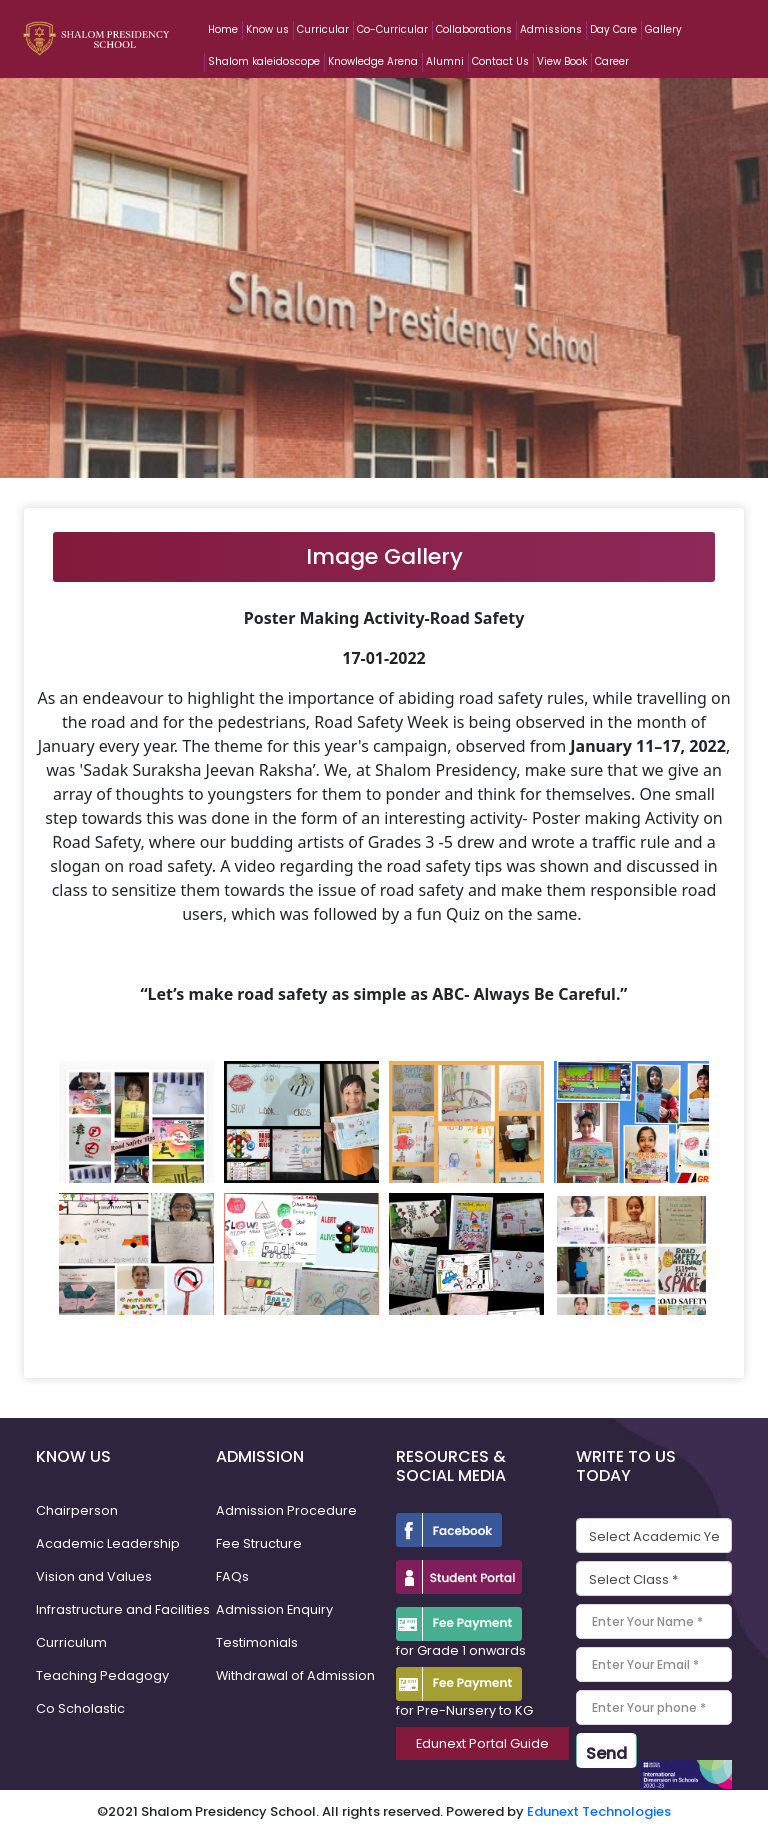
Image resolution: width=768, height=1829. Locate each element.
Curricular (323, 29)
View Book (562, 61)
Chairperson (77, 1510)
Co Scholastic (80, 1708)
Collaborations (474, 29)
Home (223, 29)
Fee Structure (259, 1543)
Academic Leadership (108, 1543)
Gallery (663, 29)
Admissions (551, 29)
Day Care (613, 29)
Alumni (445, 61)
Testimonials (257, 1642)
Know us (267, 29)
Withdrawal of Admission (296, 1675)
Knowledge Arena (373, 61)
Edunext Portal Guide (483, 1743)
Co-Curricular (392, 29)
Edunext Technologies (599, 1806)
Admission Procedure (286, 1510)
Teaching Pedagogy (102, 1675)
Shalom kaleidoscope (264, 61)
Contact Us (500, 61)
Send (606, 1753)
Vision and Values (94, 1576)
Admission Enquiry (275, 1609)
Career (612, 61)
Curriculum (71, 1642)
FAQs (232, 1576)
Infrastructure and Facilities (123, 1609)
